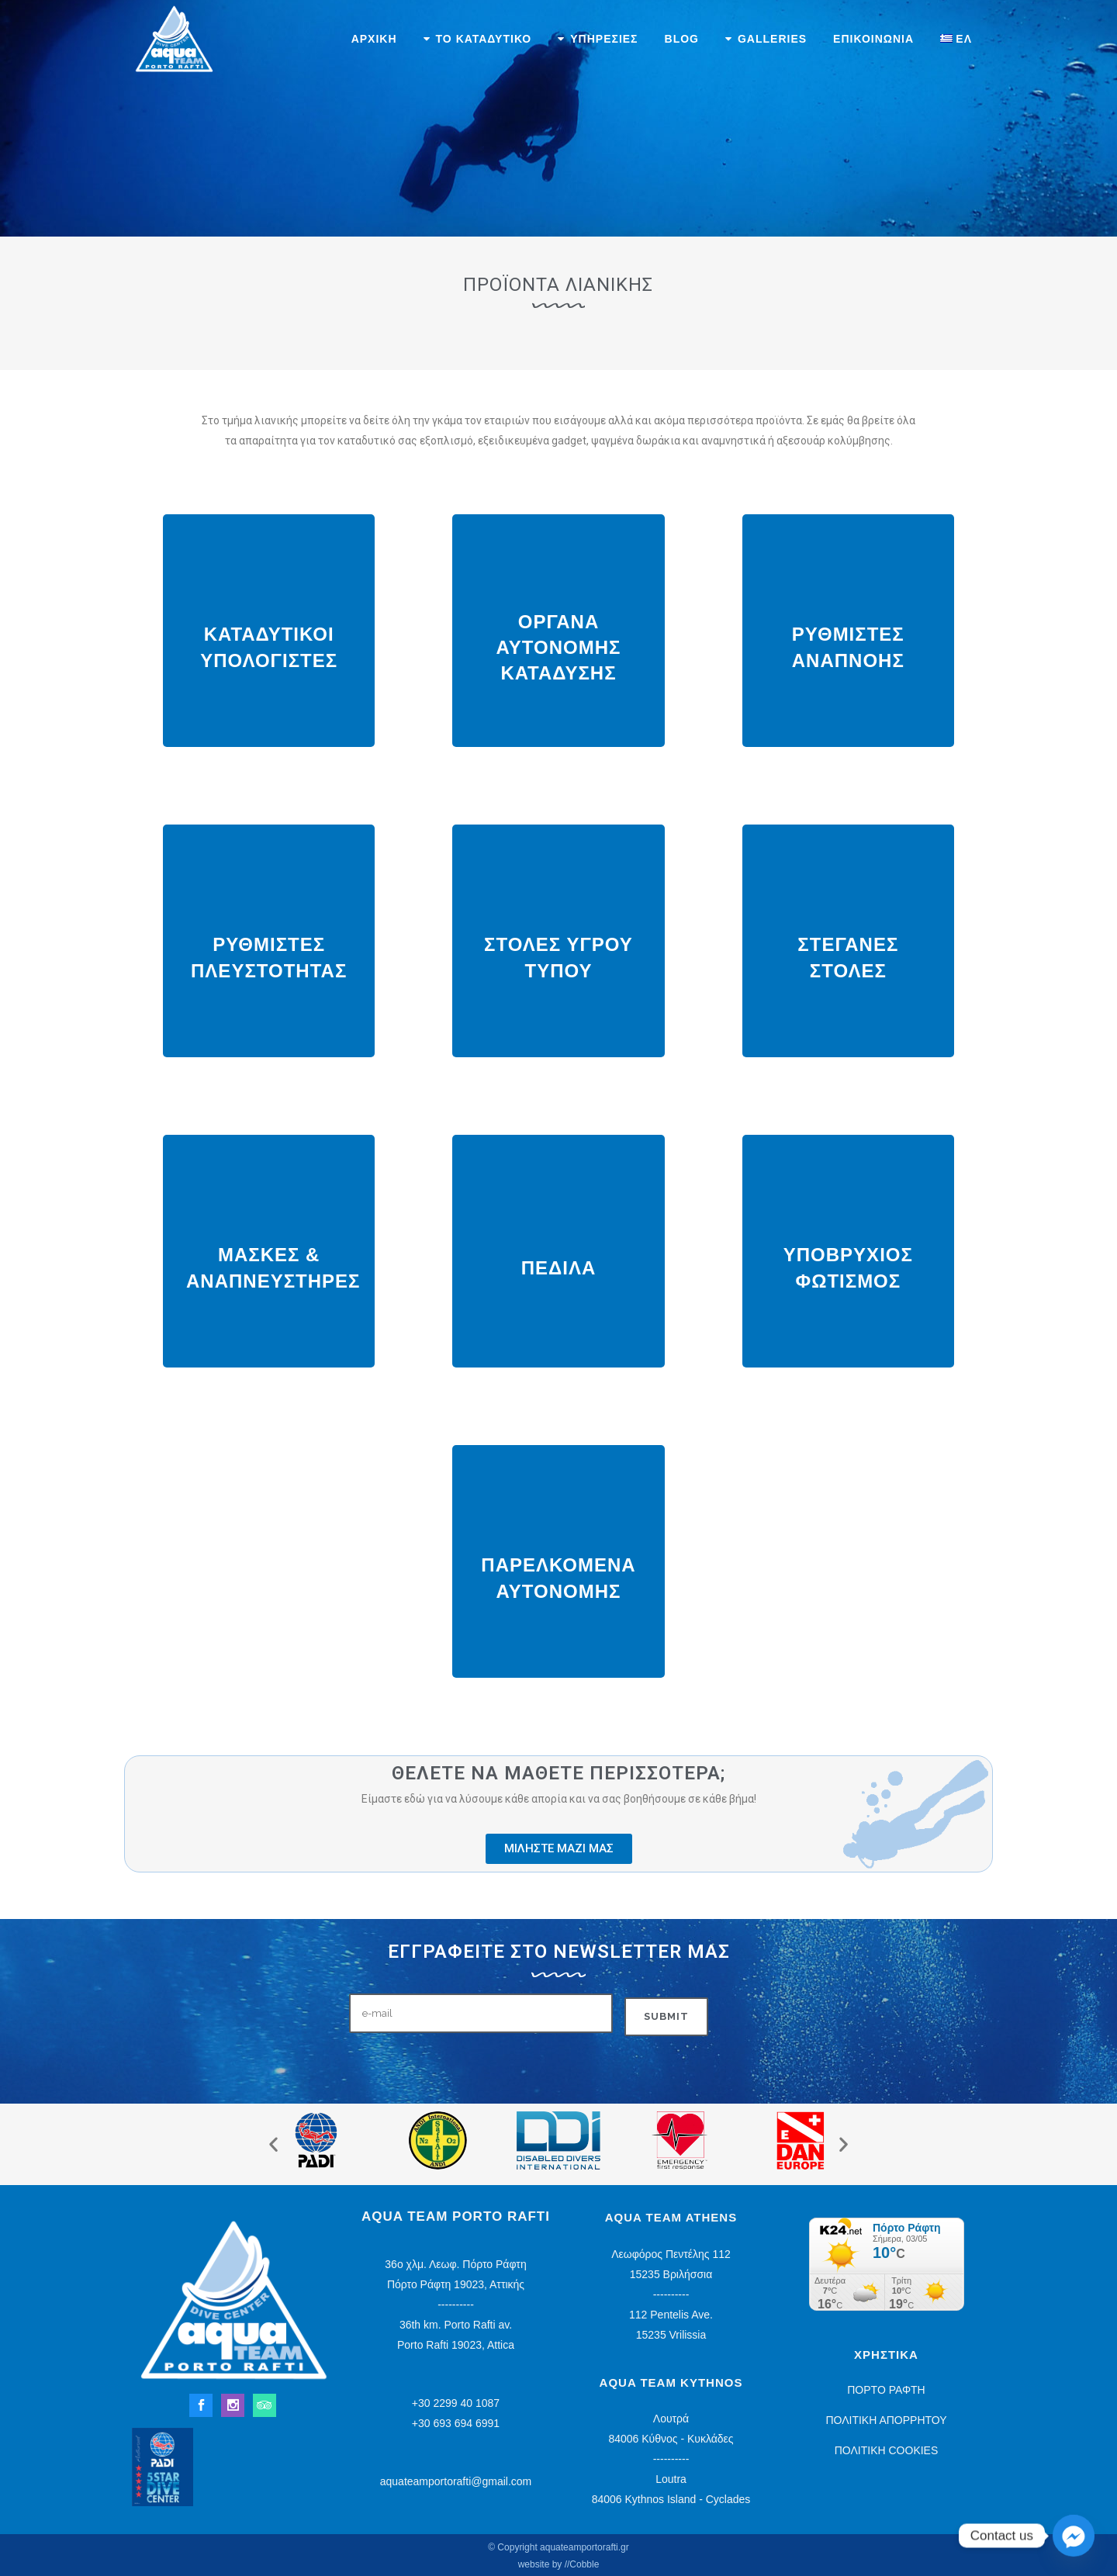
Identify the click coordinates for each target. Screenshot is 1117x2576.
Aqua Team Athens (671, 2217)
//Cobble (582, 2564)
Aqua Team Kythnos (671, 2382)
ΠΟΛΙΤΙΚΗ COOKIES (887, 2450)
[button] (273, 2143)
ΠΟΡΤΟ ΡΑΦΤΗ (886, 2390)
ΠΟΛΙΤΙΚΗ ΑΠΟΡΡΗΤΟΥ (885, 2420)
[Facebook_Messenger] (1074, 2536)
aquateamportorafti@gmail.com (456, 2481)
